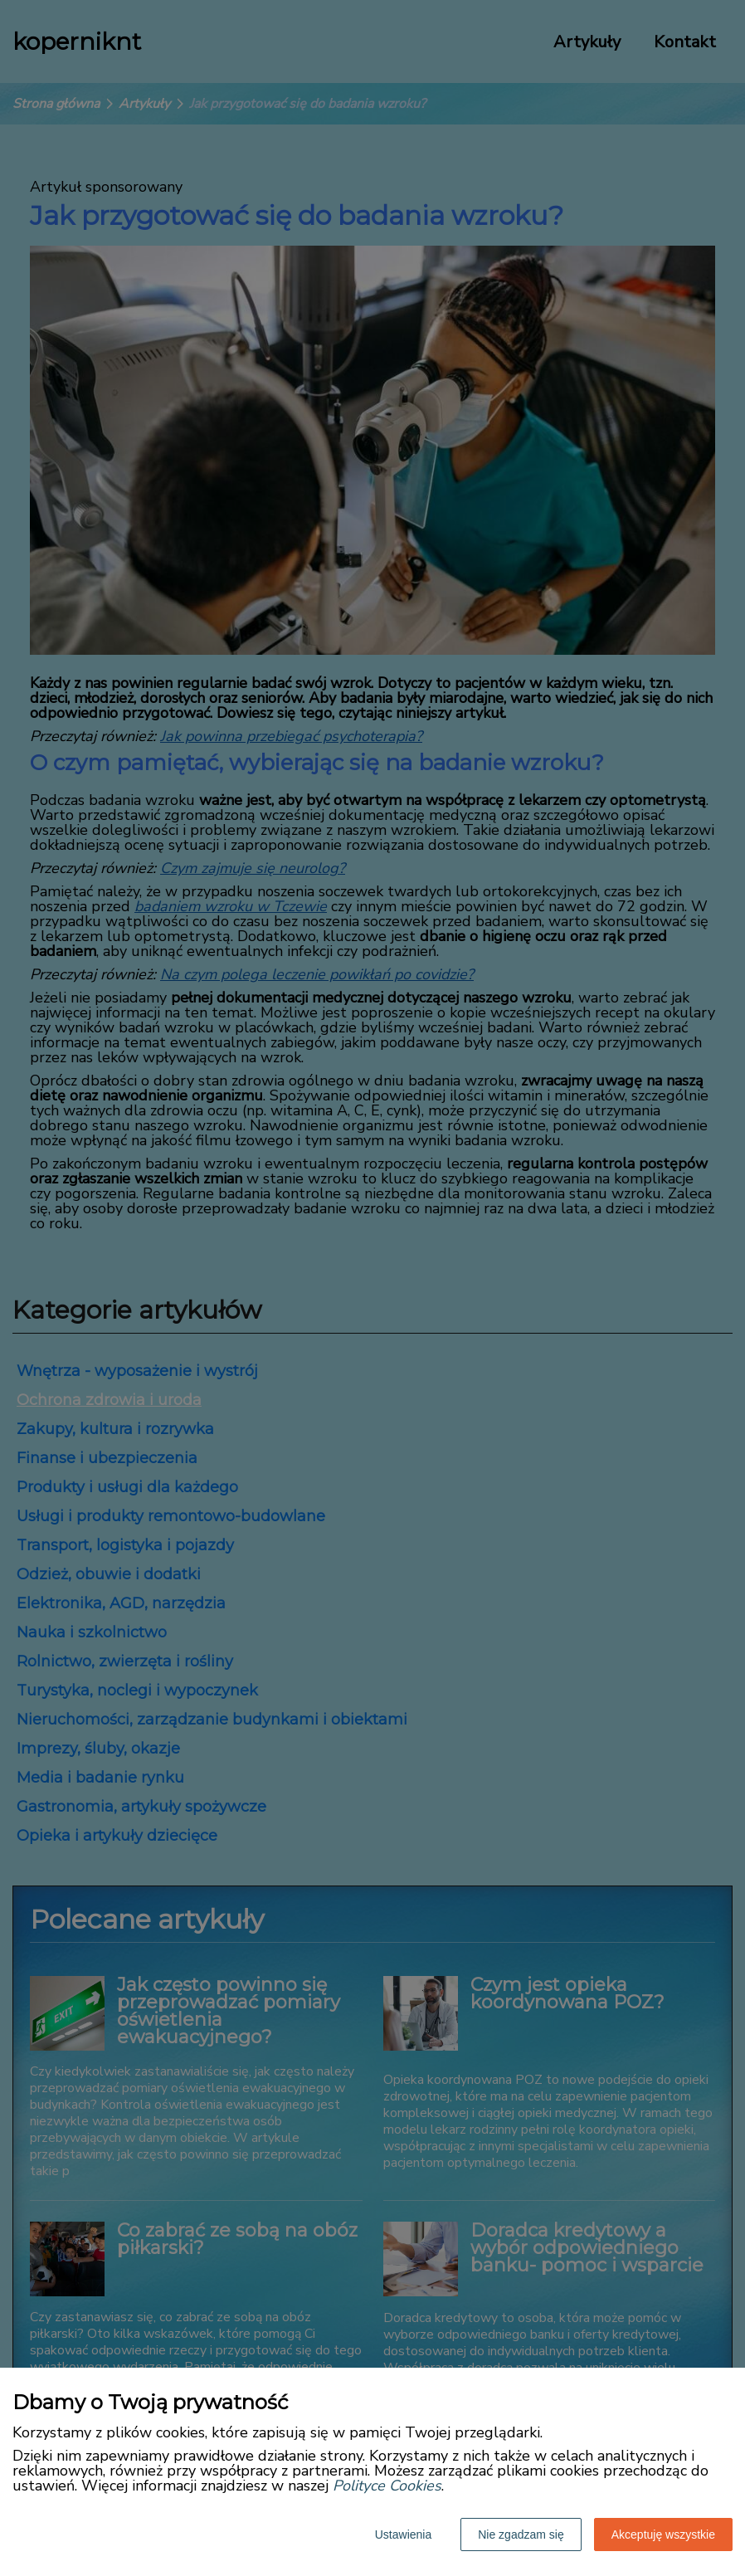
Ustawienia (403, 2534)
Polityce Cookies (387, 2486)
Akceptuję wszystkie (663, 2534)
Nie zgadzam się (521, 2534)
